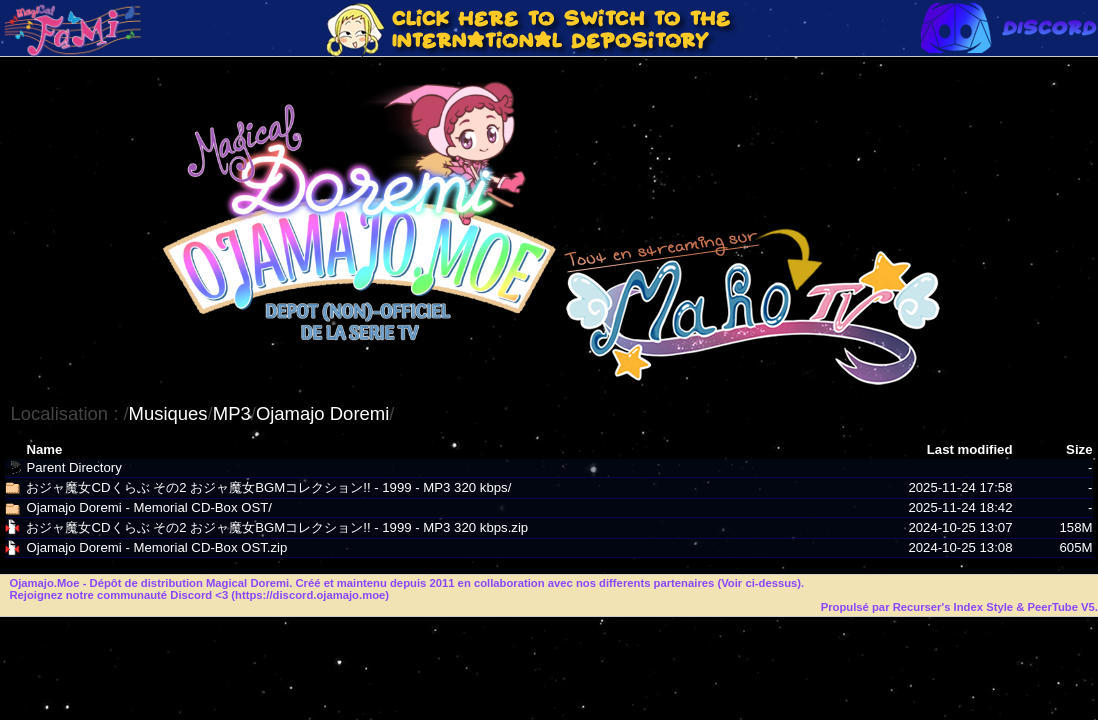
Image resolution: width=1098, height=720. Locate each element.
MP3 (232, 413)
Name (44, 449)
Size (1079, 449)
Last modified (970, 449)
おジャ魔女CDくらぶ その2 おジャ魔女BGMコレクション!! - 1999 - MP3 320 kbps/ (268, 487)
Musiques (168, 413)
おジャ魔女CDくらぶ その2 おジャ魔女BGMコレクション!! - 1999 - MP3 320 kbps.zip (277, 527)
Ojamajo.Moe (44, 583)
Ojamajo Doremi (322, 413)
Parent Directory (73, 467)
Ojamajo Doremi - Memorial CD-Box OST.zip (156, 547)
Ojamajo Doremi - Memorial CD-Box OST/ (148, 507)
